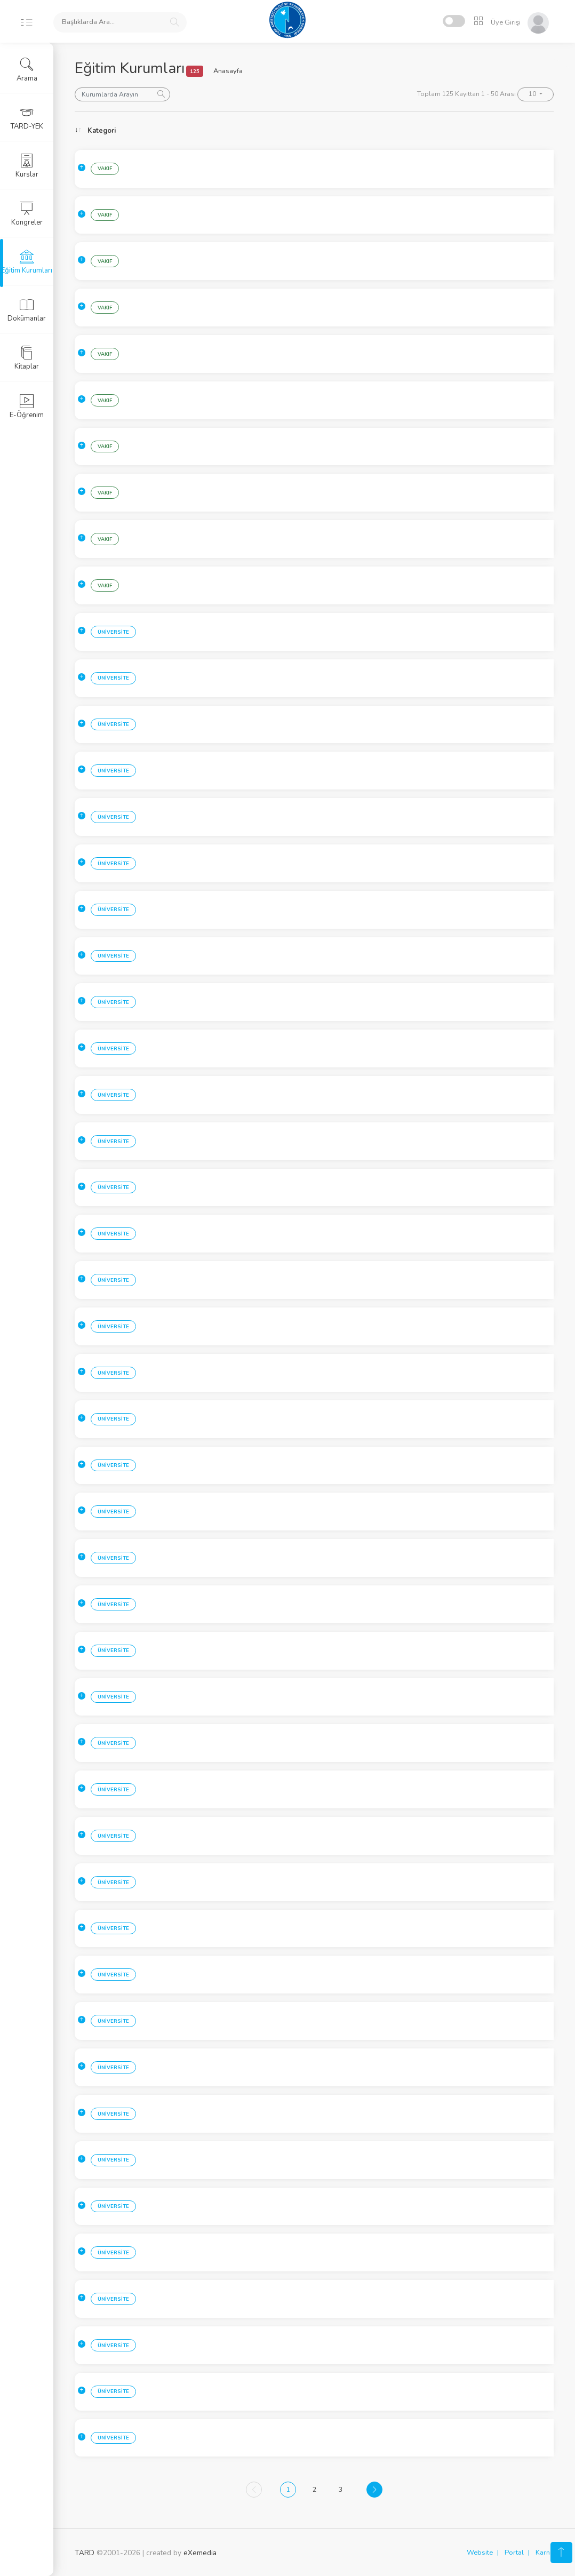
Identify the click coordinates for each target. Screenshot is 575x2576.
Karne (545, 2552)
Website (480, 2552)
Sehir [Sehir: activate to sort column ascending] (167, 130)
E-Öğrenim (27, 406)
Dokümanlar (26, 310)
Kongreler (27, 214)
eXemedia (200, 2553)
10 (533, 94)
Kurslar (26, 166)
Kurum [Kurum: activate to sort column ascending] (261, 130)
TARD (84, 2553)
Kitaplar (26, 358)
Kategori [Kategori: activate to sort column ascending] (101, 130)
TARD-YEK (27, 118)
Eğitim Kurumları (26, 262)
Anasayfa (228, 71)
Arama (27, 70)
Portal (514, 2552)
